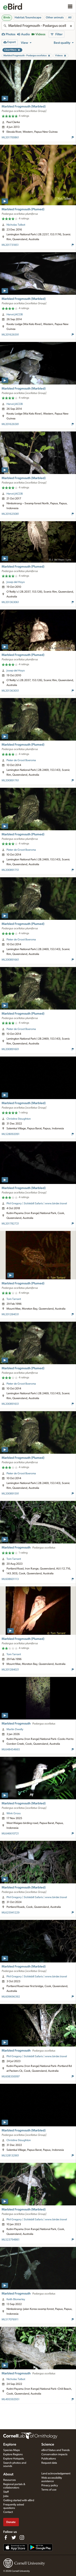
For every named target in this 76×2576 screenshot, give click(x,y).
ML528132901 (10, 2155)
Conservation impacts (54, 2454)
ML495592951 (10, 2399)
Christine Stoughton (18, 1118)
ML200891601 (10, 1049)
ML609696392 (11, 1996)
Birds (6, 17)
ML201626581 (10, 424)
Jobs (6, 2496)
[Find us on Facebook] (5, 2537)
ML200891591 (10, 1493)
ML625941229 (10, 1912)
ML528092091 (10, 1134)
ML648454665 (11, 1749)
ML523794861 (10, 2239)
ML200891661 (10, 959)
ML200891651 (10, 1404)
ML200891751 (10, 870)
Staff (6, 2492)
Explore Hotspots (13, 2458)
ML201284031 (10, 1314)
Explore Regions (13, 2454)
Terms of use (48, 2489)
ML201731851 (10, 245)
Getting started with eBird (18, 2500)
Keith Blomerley (15, 2299)
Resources (9, 2480)
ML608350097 (11, 2076)
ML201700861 (10, 137)
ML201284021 (10, 1669)
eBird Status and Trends (55, 2450)
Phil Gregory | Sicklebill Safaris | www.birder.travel (36, 1203)
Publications (48, 2458)
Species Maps (11, 2450)
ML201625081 (10, 514)
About (8, 2474)
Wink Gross (13, 1813)
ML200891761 (10, 780)
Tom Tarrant (13, 1299)
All (70, 17)
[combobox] (38, 26)
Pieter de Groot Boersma (21, 760)
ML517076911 (10, 2319)
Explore (9, 2444)
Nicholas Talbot (15, 224)
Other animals (55, 17)
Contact (8, 2512)
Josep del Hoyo (15, 582)
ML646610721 (10, 1833)
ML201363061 (10, 602)
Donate (11, 2522)
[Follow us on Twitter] (13, 2537)
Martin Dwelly (14, 1729)
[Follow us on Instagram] (21, 2537)
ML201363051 (10, 690)
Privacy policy (49, 2485)
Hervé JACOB (14, 314)
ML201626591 (10, 334)
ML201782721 (10, 1223)
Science (47, 2444)
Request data (49, 2462)
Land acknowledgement (55, 2473)
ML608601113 (10, 1579)
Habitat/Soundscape (28, 17)
